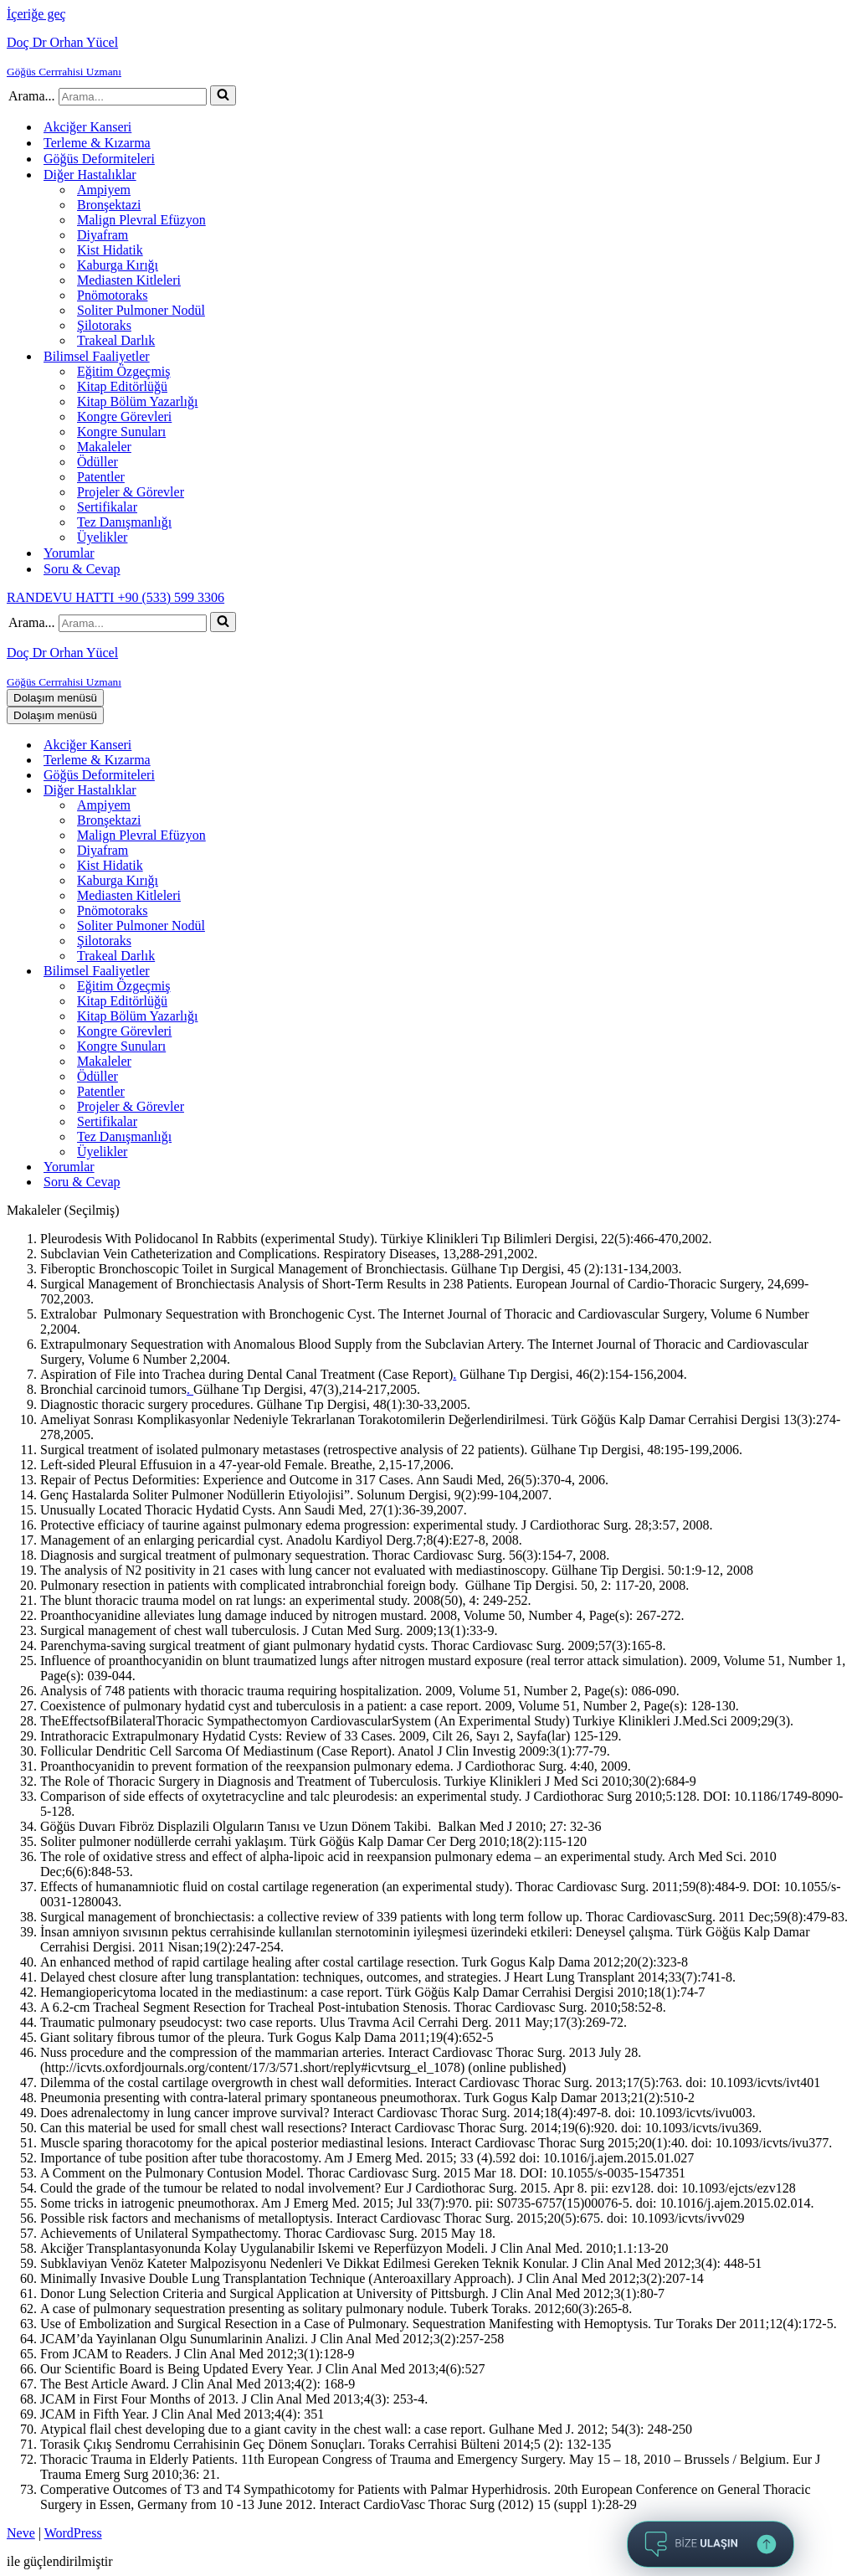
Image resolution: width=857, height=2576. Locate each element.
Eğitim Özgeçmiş (124, 371)
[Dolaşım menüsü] (55, 698)
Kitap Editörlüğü (122, 386)
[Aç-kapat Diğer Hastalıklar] (300, 791)
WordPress (73, 2533)
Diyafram (102, 235)
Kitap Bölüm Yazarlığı (137, 401)
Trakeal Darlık (116, 340)
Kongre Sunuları (121, 431)
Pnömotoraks (112, 295)
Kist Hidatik (110, 250)
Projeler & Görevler (130, 492)
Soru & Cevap (82, 569)
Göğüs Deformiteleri (99, 159)
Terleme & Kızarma (97, 143)
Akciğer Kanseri (87, 127)
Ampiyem (104, 190)
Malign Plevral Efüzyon (141, 220)
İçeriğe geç (36, 14)
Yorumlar (69, 553)
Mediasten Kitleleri (129, 280)
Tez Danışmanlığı (124, 522)
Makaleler (104, 447)
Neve (21, 2533)
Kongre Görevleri (124, 416)
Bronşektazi (109, 205)
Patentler (101, 477)
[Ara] (133, 96)
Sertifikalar (107, 507)
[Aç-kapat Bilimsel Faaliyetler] (300, 971)
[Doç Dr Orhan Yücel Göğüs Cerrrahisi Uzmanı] (428, 57)
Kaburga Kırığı (117, 265)
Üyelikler (102, 537)
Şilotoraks (104, 325)
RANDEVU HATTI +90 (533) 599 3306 (115, 597)
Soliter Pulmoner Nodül (141, 310)
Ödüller (97, 462)
